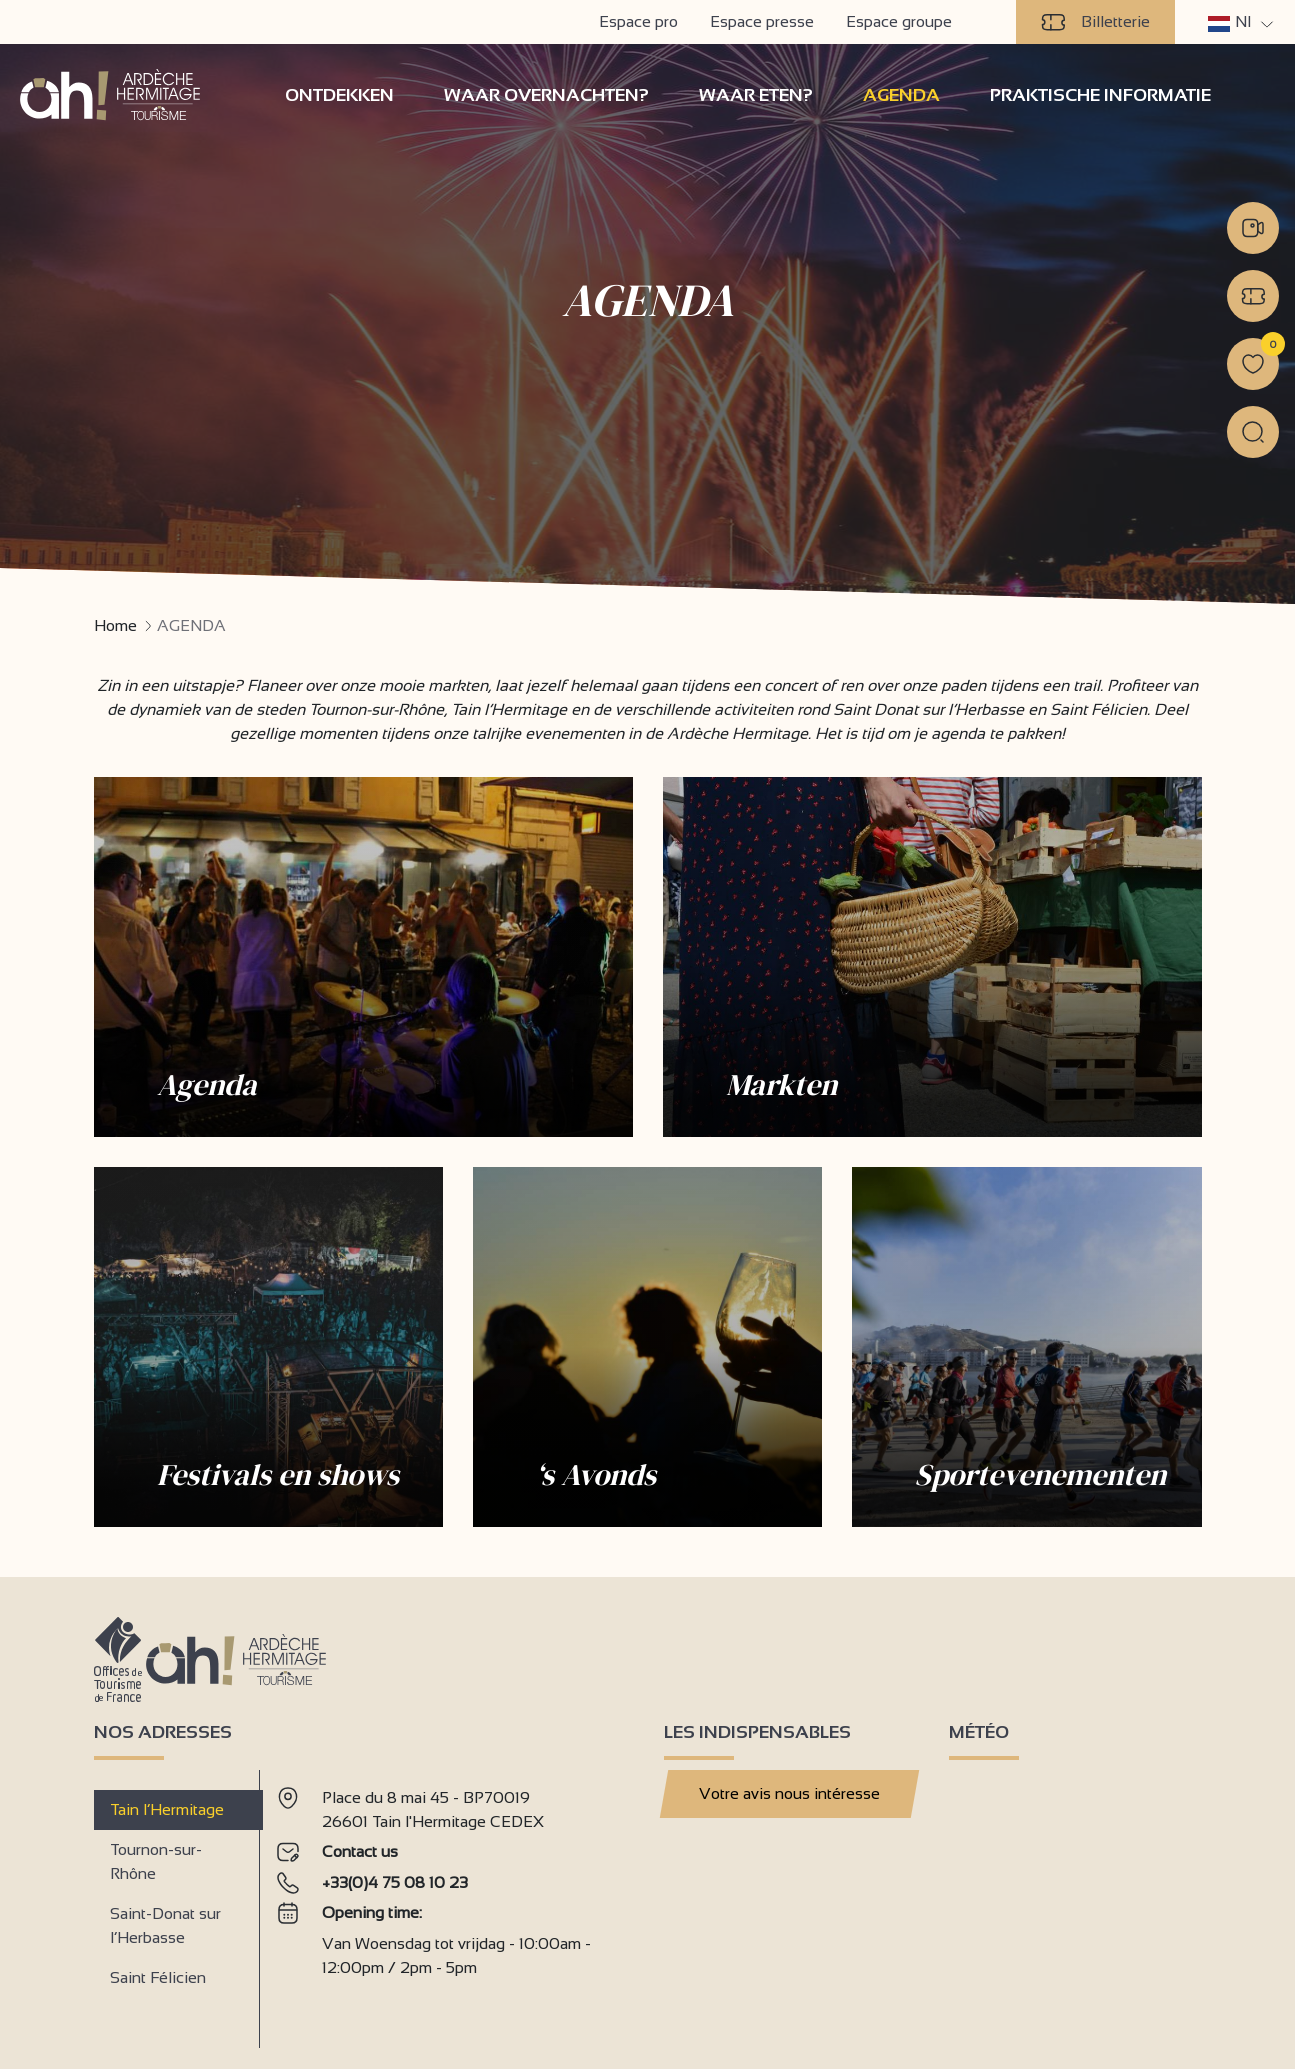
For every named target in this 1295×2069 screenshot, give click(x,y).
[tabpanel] (454, 1901)
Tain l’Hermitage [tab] (167, 1809)
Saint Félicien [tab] (158, 1977)
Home (115, 625)
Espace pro (638, 21)
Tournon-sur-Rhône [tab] (156, 1861)
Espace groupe (899, 21)
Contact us (360, 1851)
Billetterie (1095, 22)
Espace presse (762, 21)
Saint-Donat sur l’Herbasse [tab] (165, 1925)
